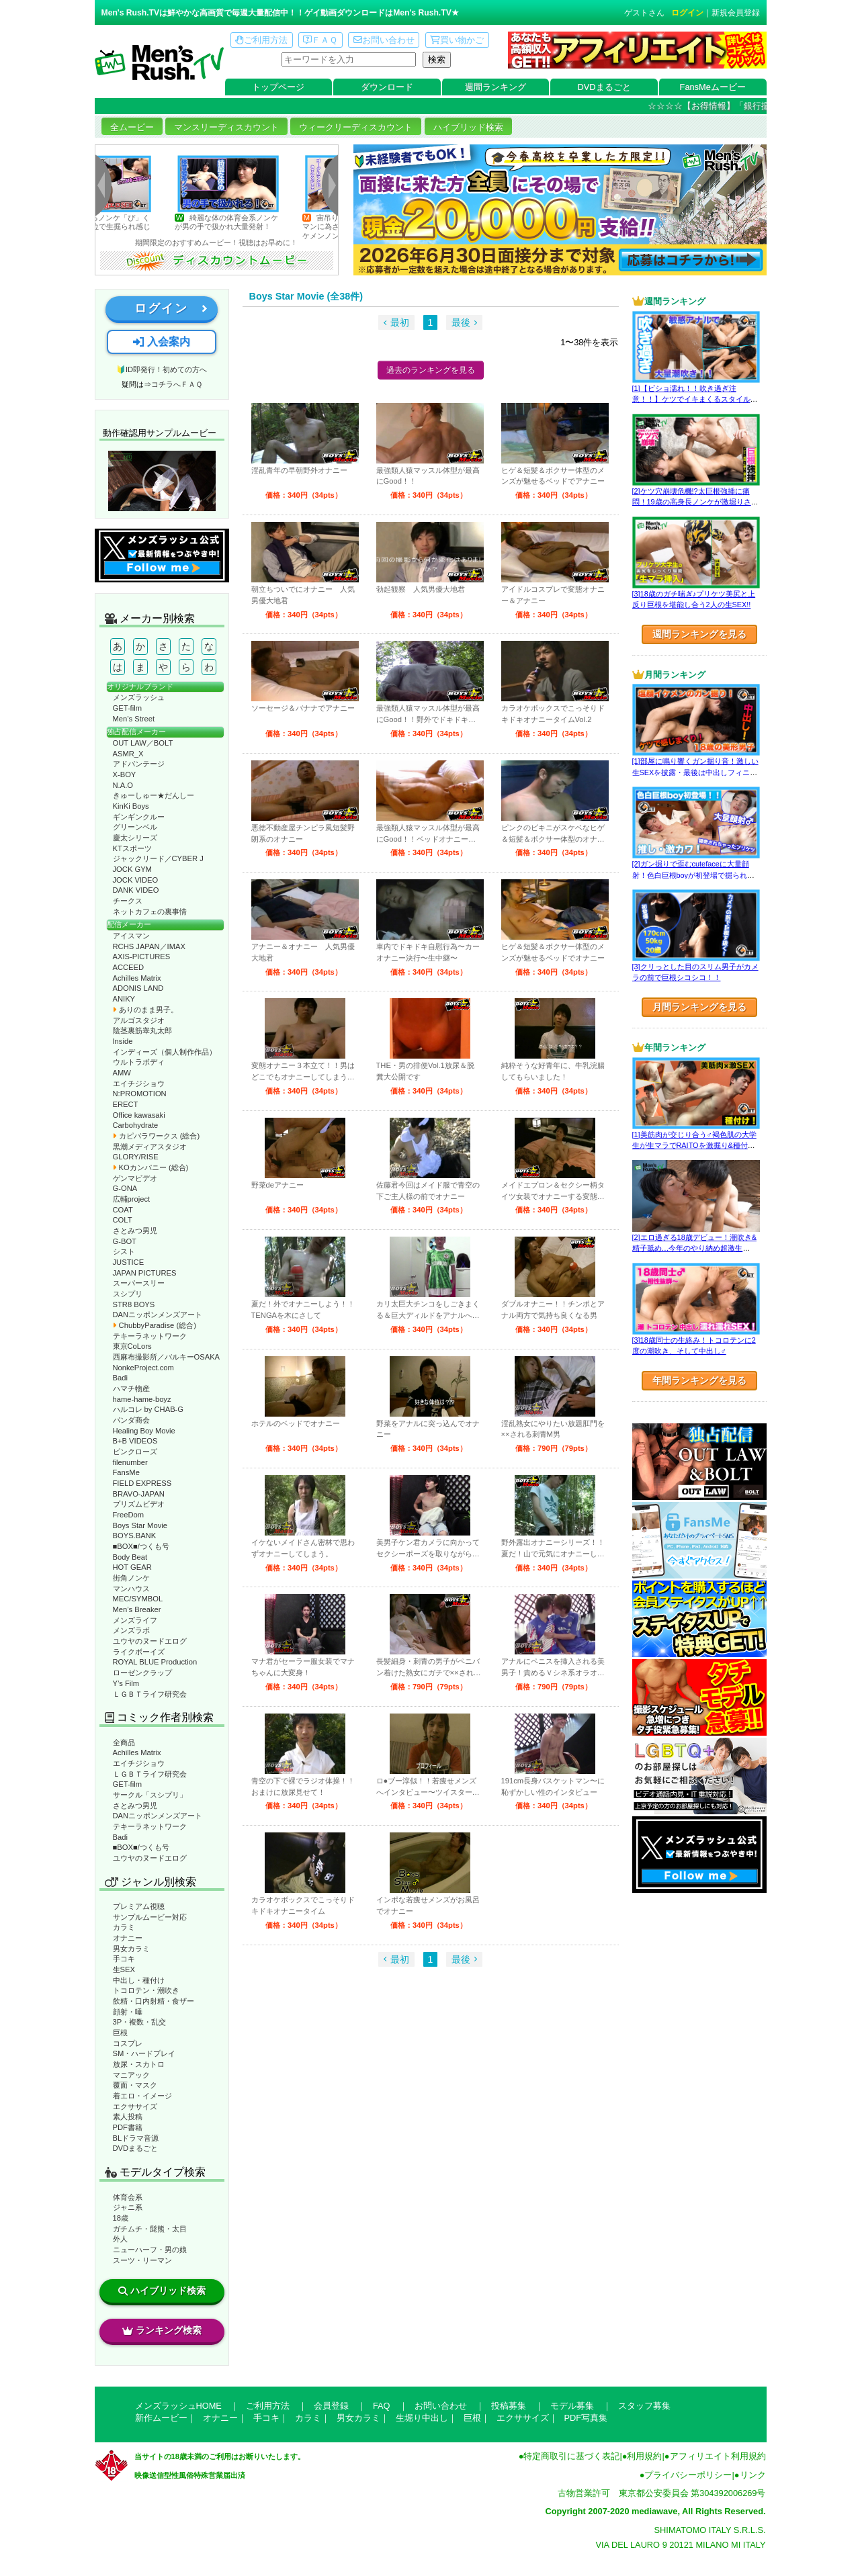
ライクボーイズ (139, 1652)
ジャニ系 (127, 2207)
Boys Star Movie (140, 1525)
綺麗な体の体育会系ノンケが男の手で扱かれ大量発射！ (247, 222)
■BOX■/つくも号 (141, 1546)
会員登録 (331, 2406)
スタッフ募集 (644, 2406)
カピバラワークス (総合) (156, 1136)
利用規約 (644, 2456)
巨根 (120, 2033)
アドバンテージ (139, 764)
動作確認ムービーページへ (162, 481)
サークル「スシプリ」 (150, 1795)
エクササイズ (135, 2106)
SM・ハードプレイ (144, 2053)
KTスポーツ (132, 848)
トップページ (278, 87)
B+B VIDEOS (135, 1441)
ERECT (125, 1104)
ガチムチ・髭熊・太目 (150, 2229)
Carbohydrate (136, 1125)
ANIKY (124, 999)
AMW (122, 1073)
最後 (461, 322)
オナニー (127, 1938)
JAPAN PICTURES (145, 1273)
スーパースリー (139, 1283)
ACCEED (128, 967)
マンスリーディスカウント (226, 127)
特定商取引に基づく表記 (571, 2456)
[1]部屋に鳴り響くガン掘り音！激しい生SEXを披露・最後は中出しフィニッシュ (695, 772)
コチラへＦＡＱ (176, 384)
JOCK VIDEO (136, 880)
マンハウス (131, 1589)
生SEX (124, 1969)
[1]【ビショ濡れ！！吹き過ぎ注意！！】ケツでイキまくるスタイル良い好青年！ (695, 399)
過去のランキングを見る (430, 370)
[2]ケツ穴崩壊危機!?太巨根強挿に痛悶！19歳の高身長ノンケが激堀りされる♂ (695, 502)
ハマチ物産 (131, 1388)
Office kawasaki (139, 1115)
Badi (120, 1378)
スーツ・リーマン (142, 2260)
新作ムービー (161, 2418)
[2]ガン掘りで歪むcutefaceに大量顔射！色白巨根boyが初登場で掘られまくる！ (693, 875)
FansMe (126, 1472)
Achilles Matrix (137, 978)
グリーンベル (135, 827)
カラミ (124, 1927)
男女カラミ (131, 1949)
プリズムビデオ (139, 1504)
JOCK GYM (132, 869)
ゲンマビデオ (135, 1178)
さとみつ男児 (135, 1231)
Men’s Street (134, 719)
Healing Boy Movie (144, 1431)
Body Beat (130, 1557)
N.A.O (123, 785)
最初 (399, 322)
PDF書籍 (127, 2127)
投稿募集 (508, 2406)
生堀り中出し (422, 2418)
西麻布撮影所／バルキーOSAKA (166, 1357)
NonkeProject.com (143, 1368)
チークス (127, 901)
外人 (120, 2239)
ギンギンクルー (139, 817)
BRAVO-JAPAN (139, 1494)
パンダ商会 (131, 1420)
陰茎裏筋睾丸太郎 (142, 1030)
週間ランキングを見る (699, 634)
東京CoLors (132, 1346)
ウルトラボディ (139, 1062)
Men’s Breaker (137, 1609)
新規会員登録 (736, 12)
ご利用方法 (261, 40)
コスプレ (127, 2043)
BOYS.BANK (135, 1535)
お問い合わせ (384, 40)
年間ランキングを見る (699, 1380)
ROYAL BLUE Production (155, 1662)
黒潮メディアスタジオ (150, 1147)
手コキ (124, 1959)
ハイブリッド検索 (468, 127)
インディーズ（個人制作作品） (164, 1052)
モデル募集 (572, 2406)
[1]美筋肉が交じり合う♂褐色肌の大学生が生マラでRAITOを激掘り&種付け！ (694, 1145)
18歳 (120, 2218)
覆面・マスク (135, 2085)
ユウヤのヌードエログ (150, 1641)
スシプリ (127, 1294)
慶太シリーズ (135, 838)
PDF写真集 (586, 2418)
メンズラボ (131, 1630)
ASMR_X (128, 754)
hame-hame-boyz (142, 1399)
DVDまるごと (604, 87)
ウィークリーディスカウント (356, 127)
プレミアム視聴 (139, 1906)
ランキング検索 (162, 2330)
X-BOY (124, 774)
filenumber (130, 1462)
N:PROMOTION (140, 1094)
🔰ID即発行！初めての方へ (161, 369)
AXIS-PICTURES (142, 956)
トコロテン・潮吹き (146, 1990)
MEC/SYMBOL (138, 1599)
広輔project (131, 1199)
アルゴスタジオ (139, 1020)
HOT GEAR (132, 1567)
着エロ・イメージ (142, 2096)
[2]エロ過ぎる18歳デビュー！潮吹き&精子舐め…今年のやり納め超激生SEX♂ (694, 1248)
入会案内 (161, 341)
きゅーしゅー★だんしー (153, 795)
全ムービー (132, 127)
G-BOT (124, 1241)
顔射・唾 (127, 2012)
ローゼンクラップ (142, 1673)
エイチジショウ (139, 1083)
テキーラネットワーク (150, 1336)
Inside (123, 1041)
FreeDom (128, 1515)
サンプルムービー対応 (150, 1917)
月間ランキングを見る (699, 1007)
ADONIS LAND (138, 988)
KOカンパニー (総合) (151, 1167)
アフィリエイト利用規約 (718, 2456)
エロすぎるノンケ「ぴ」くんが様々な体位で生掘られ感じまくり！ (119, 227)
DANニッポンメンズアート (158, 1315)
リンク (753, 2475)
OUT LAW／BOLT (143, 743)
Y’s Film (126, 1683)
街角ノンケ (131, 1578)
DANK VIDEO (136, 890)
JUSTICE (128, 1262)
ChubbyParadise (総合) (154, 1325)
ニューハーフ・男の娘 (150, 2250)
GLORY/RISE (136, 1157)
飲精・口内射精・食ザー (153, 2001)
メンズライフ (135, 1620)
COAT (123, 1210)
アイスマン (131, 936)
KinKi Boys (131, 806)
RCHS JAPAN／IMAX (149, 946)
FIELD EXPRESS (142, 1483)
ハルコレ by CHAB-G (148, 1409)
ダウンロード (387, 87)
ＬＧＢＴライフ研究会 (150, 1694)
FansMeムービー (713, 87)
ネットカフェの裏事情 (150, 911)
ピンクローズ (135, 1452)
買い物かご (457, 40)
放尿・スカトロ (139, 2064)
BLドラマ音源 (136, 2138)
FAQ (381, 2406)
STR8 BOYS (134, 1304)
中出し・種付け (139, 1980)
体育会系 (127, 2197)
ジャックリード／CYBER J (158, 858)
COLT (122, 1220)
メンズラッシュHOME (178, 2406)
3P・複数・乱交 (140, 2022)
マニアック (131, 2075)
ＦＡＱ (320, 40)
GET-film (127, 708)
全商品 (124, 1742)
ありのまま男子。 (145, 1010)
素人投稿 (127, 2117)
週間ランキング (495, 87)
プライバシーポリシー (688, 2475)
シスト (124, 1251)
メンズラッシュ (139, 697)
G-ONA (125, 1188)
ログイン (687, 12)
